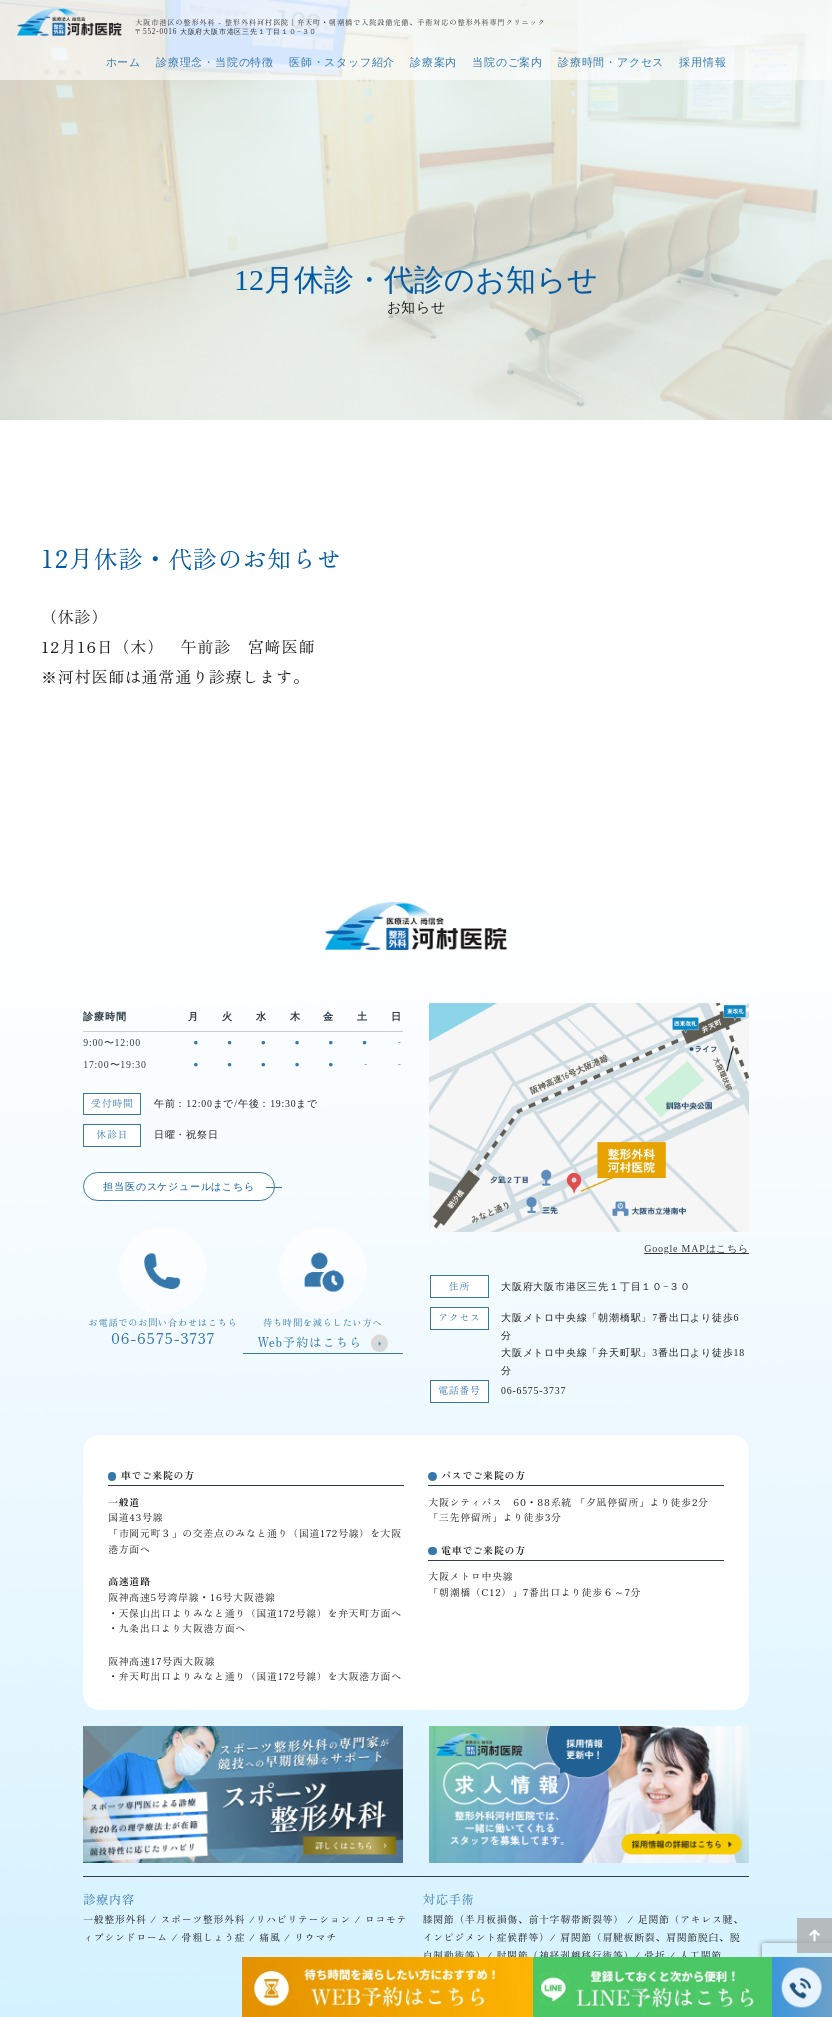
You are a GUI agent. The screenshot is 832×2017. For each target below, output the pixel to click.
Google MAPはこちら (696, 1248)
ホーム (123, 62)
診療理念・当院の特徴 (215, 62)
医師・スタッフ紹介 (342, 62)
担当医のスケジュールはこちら (178, 1186)
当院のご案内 (507, 62)
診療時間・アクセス (611, 62)
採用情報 (702, 62)
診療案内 (433, 62)
